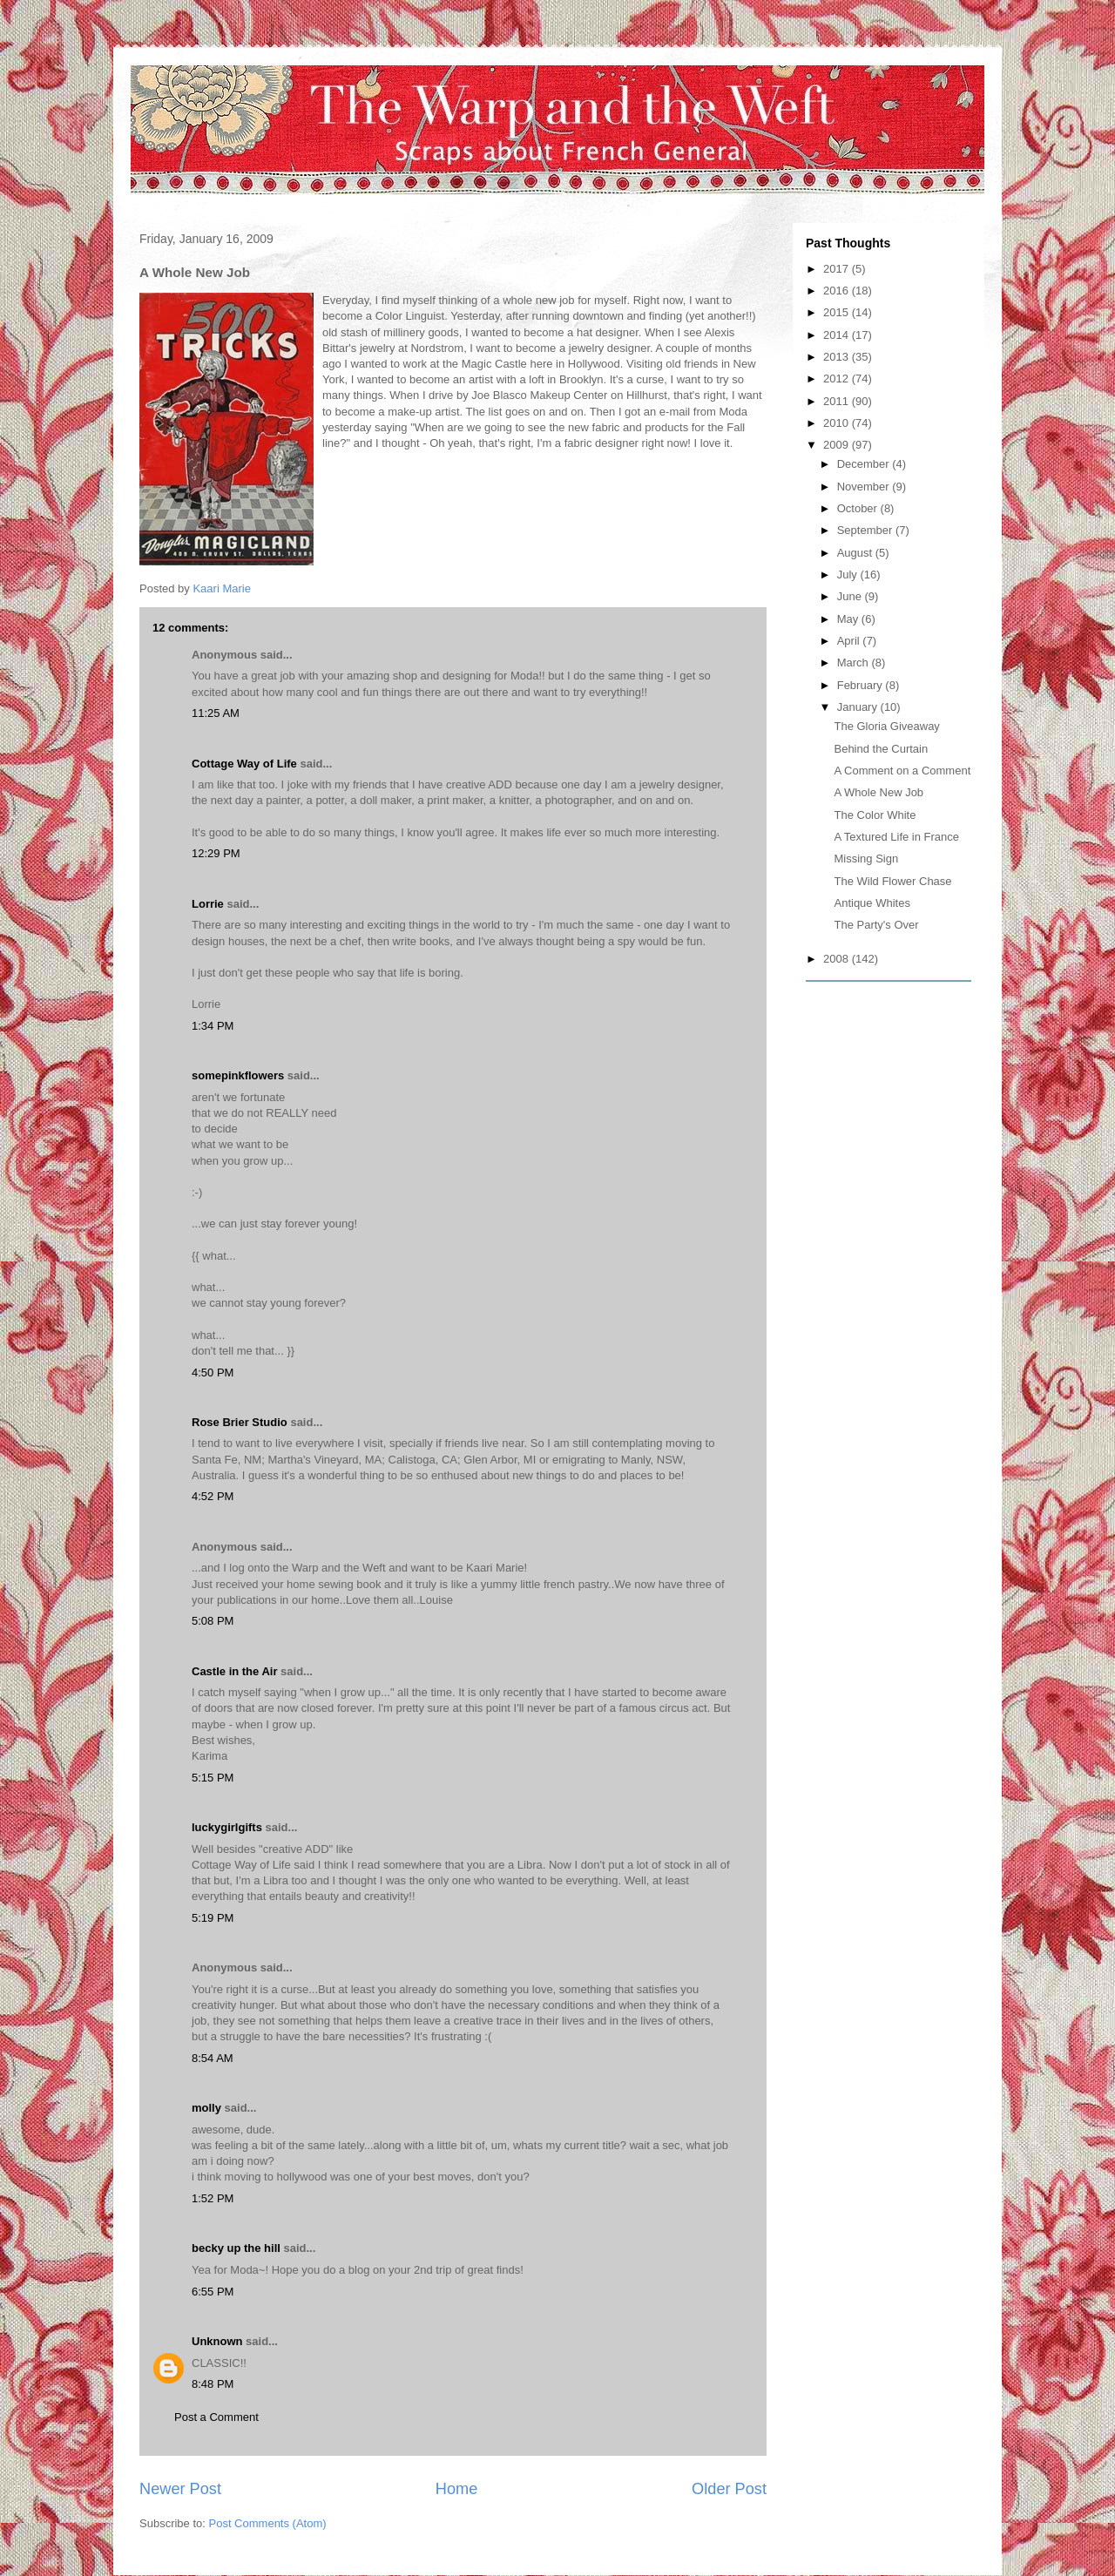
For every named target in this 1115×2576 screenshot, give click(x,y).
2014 (837, 334)
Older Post (729, 2489)
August (856, 552)
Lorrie (208, 903)
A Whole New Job (878, 792)
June (851, 596)
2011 (837, 401)
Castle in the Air (234, 1671)
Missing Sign (866, 858)
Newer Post (180, 2489)
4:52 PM (212, 1496)
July (849, 574)
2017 (837, 268)
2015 (837, 312)
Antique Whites (871, 902)
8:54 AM (212, 2058)
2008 (837, 958)
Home (457, 2489)
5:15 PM (212, 1777)
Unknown (217, 2341)
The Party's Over (876, 924)
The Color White (875, 814)
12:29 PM (216, 853)
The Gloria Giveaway (886, 726)
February (861, 685)
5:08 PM (212, 1620)
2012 (837, 378)
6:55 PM (212, 2291)
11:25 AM (216, 713)
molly (206, 2107)
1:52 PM (212, 2198)
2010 (837, 422)
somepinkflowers (238, 1075)
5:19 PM (212, 1917)
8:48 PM (212, 2383)
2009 (837, 444)
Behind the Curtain (881, 748)
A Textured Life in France (896, 836)
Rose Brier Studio (239, 1422)
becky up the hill (236, 2248)
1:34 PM (212, 1025)
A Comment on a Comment (902, 770)
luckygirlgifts (227, 1827)
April (850, 640)
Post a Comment (216, 2417)
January (859, 706)
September (866, 530)
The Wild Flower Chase (892, 881)
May (849, 618)
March (854, 662)
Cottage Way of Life (244, 763)
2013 (837, 356)
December (865, 463)
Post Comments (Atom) (268, 2523)
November (865, 486)
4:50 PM (212, 1372)
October (859, 508)
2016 (837, 290)
